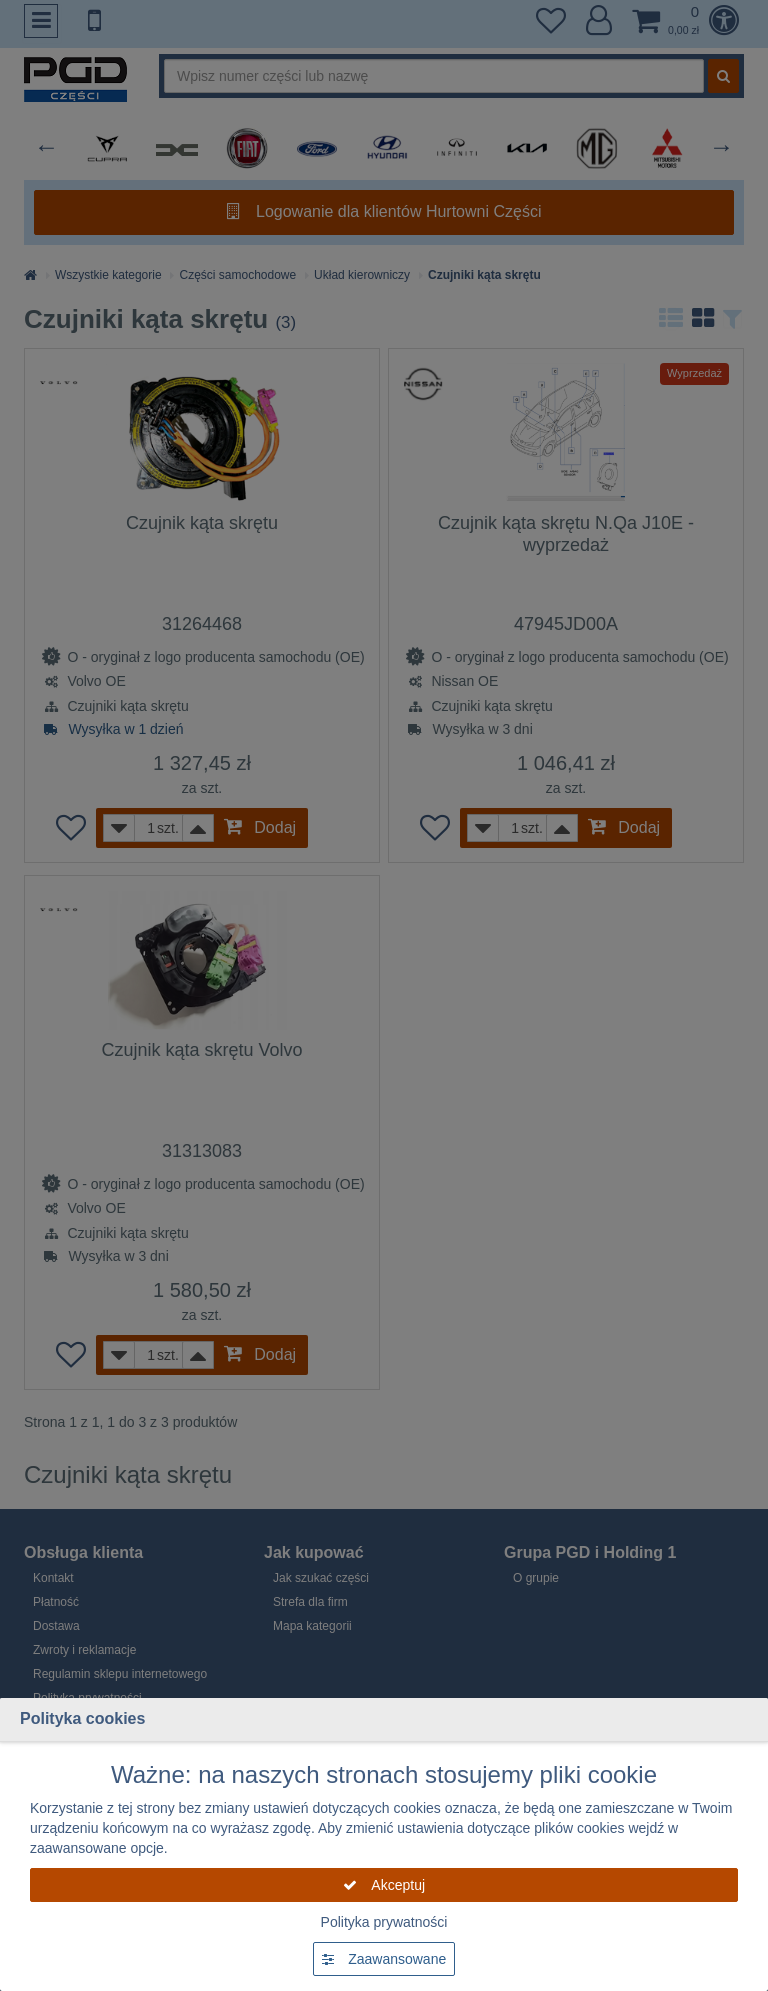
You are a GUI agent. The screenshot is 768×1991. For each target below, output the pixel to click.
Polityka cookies (82, 1718)
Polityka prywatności (384, 1922)
